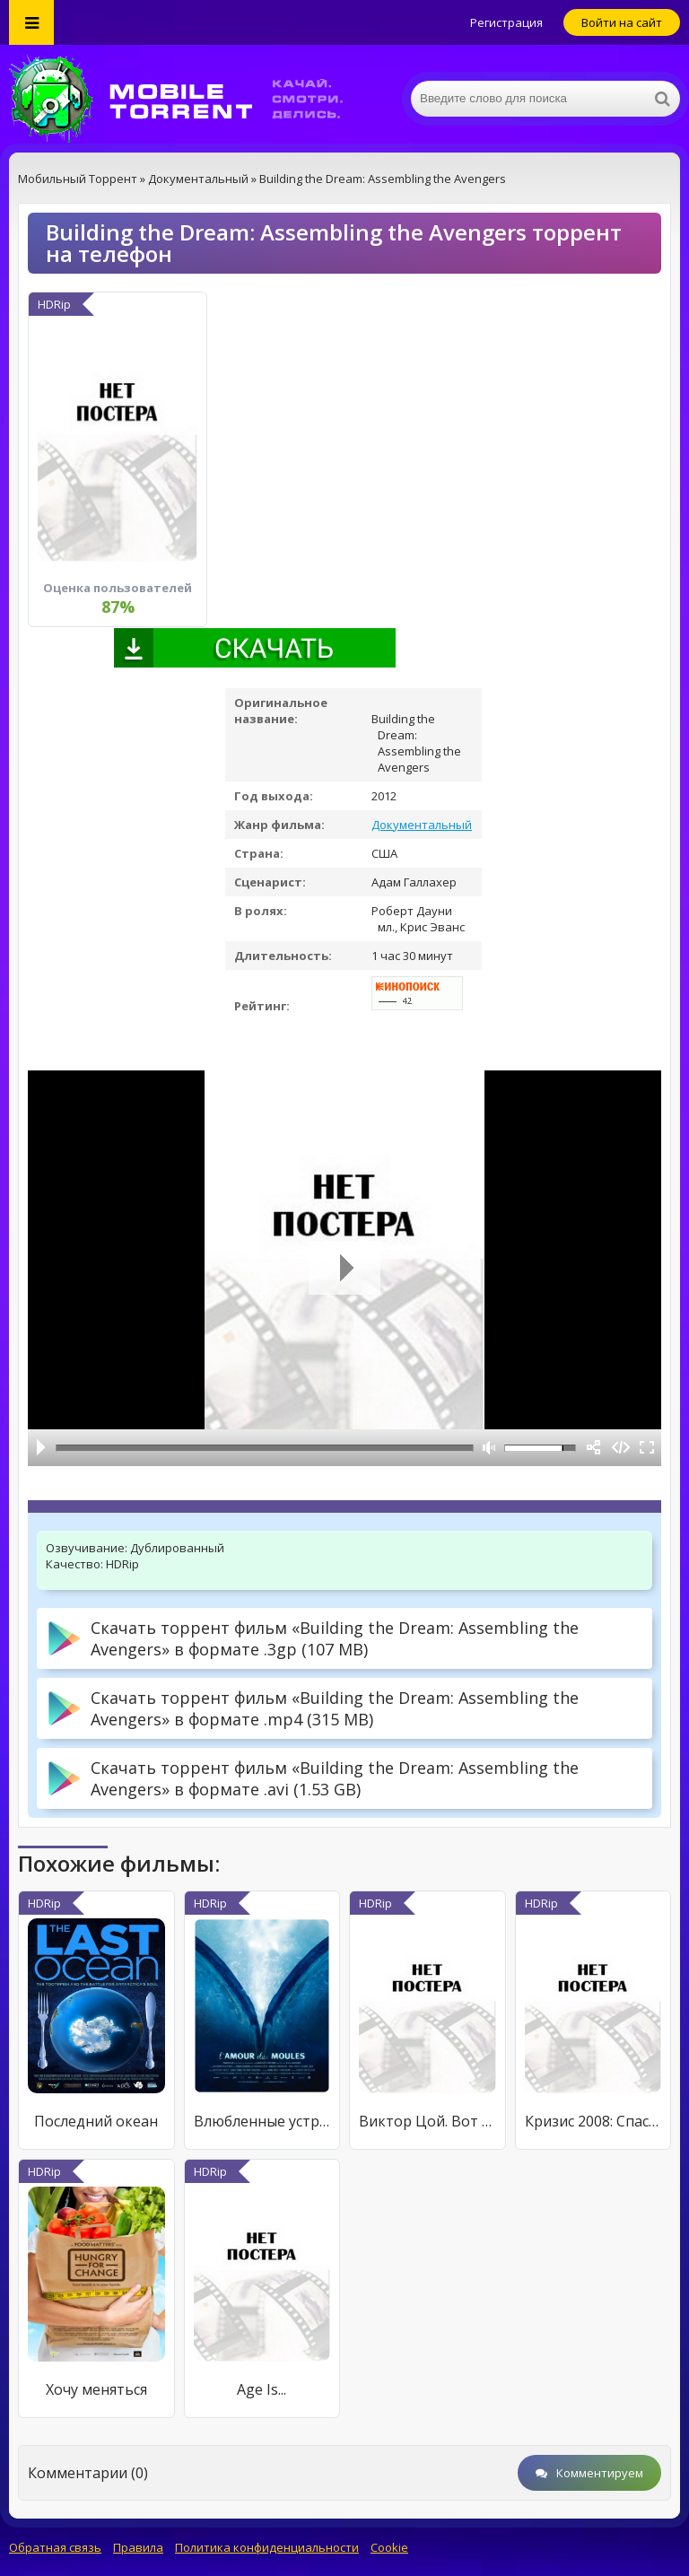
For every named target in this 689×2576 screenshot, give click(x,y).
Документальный (421, 824)
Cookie (389, 2547)
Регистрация (506, 22)
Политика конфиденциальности (267, 2547)
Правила (138, 2547)
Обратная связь (55, 2547)
